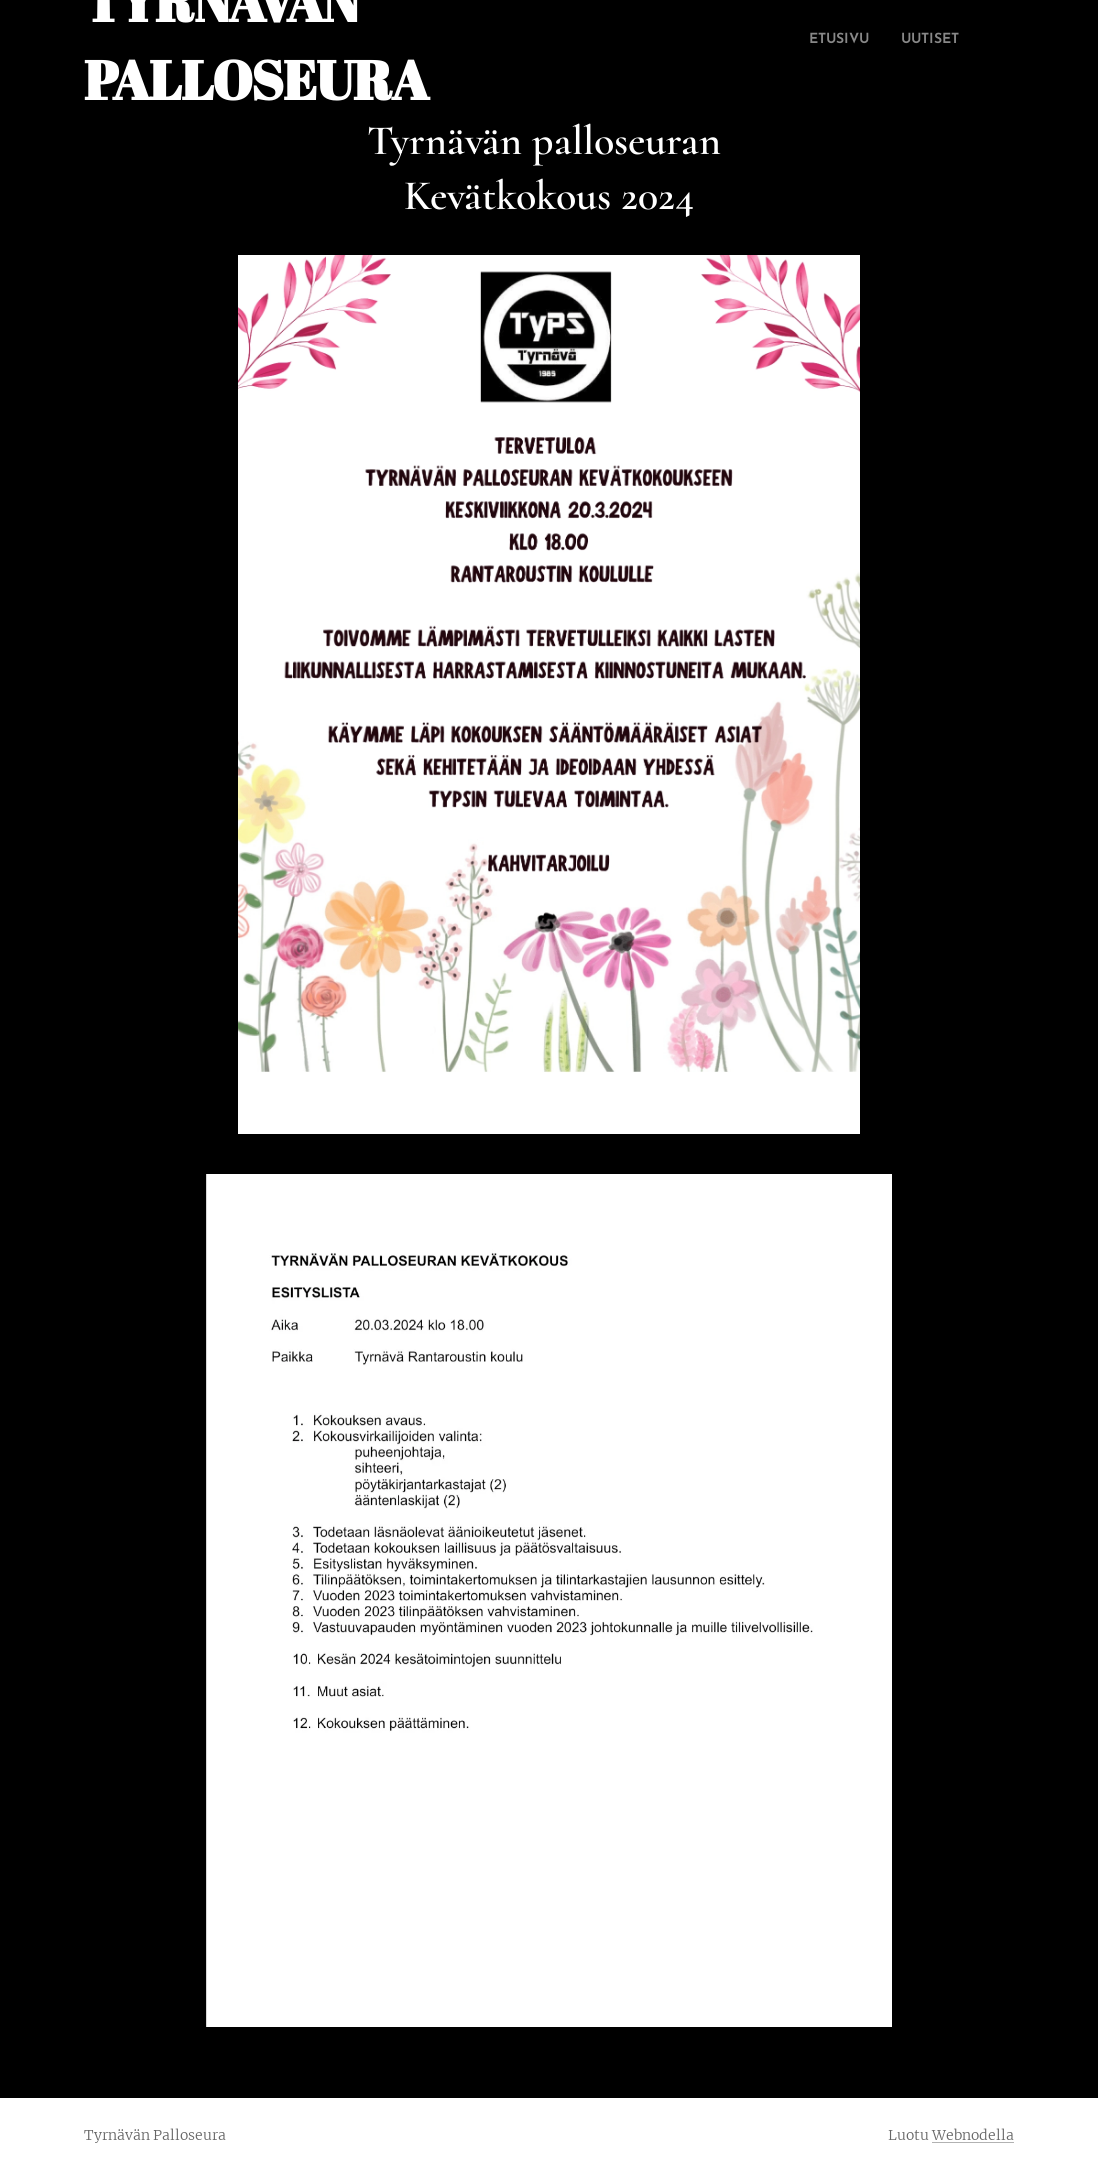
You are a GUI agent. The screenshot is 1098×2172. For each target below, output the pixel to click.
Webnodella (973, 2135)
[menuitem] (795, 41)
